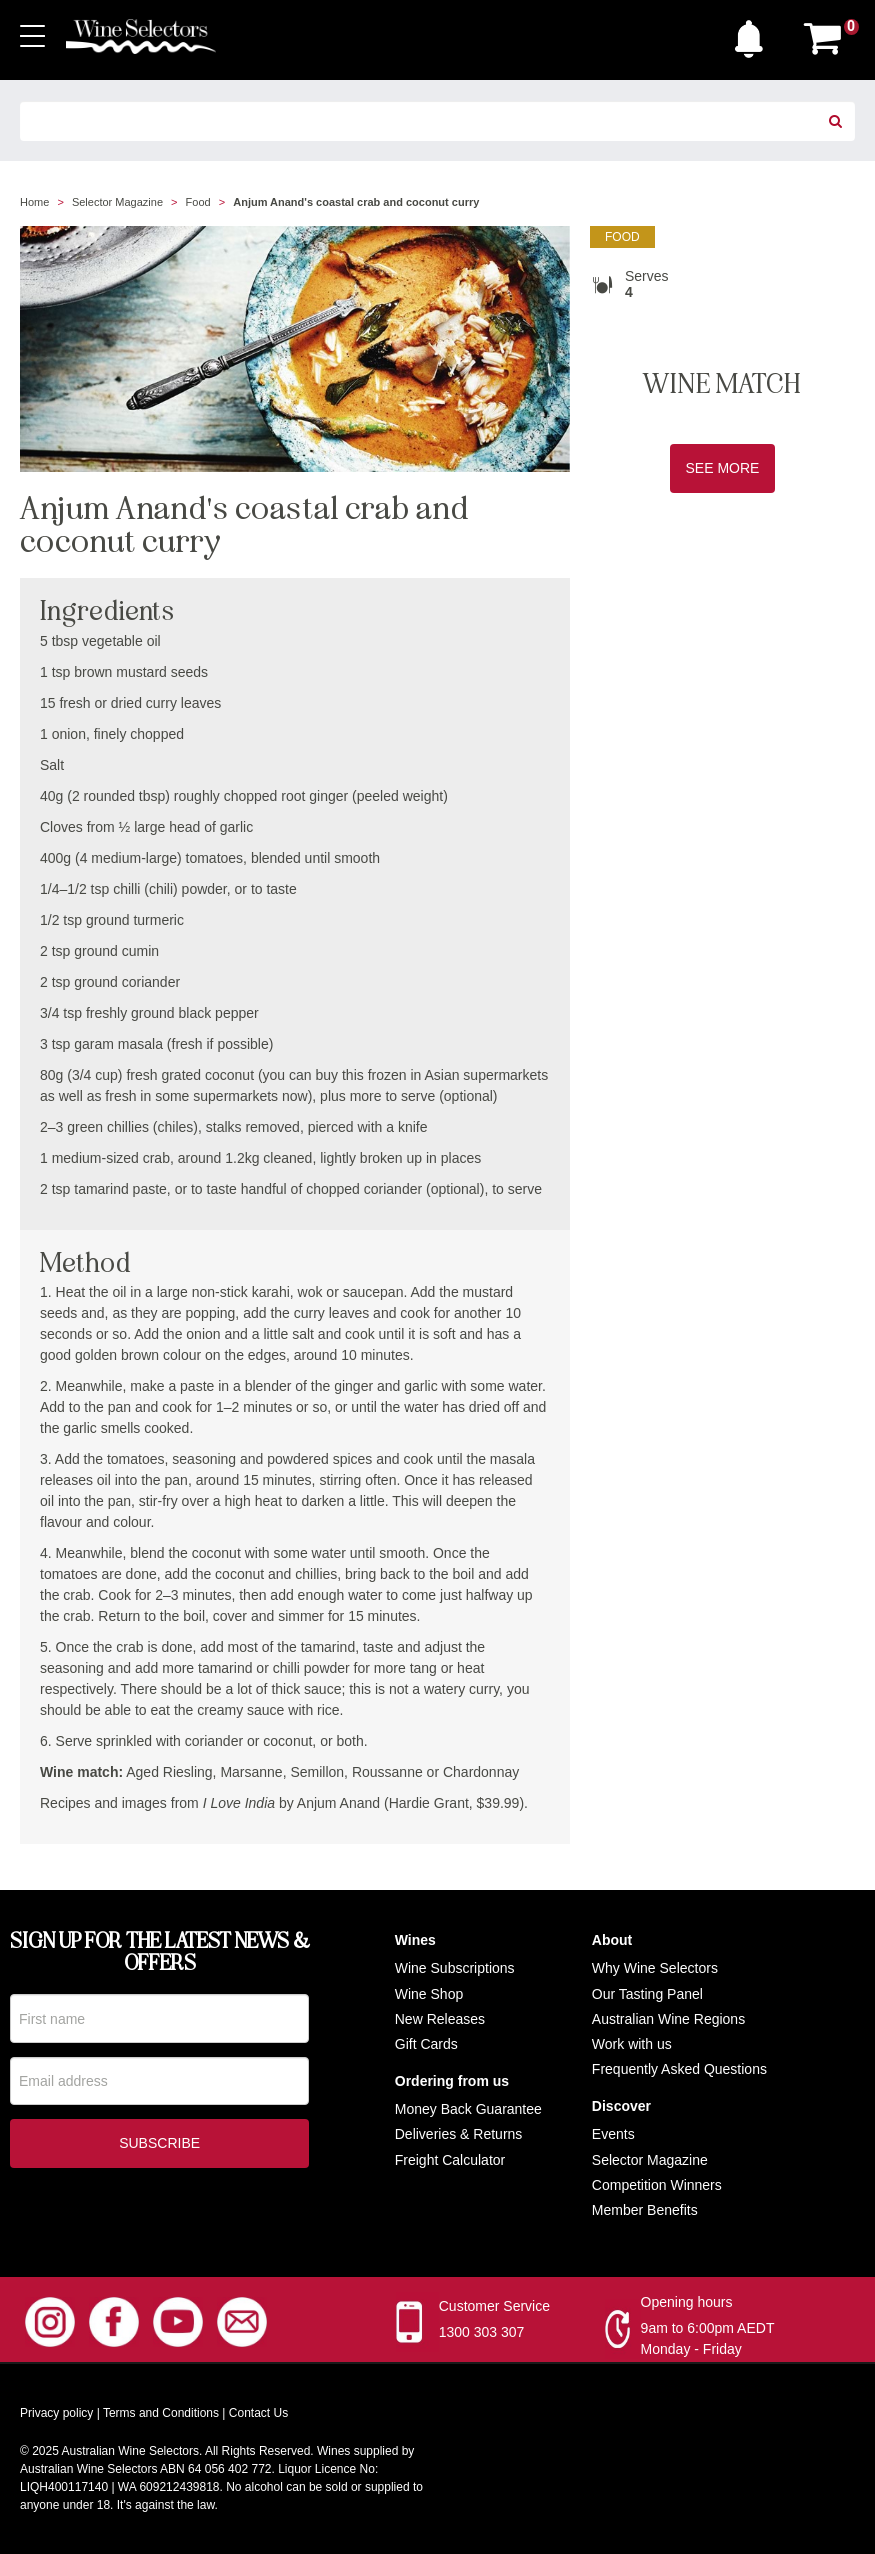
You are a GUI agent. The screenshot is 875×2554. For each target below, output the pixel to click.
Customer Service (494, 2306)
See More (723, 468)
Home (34, 202)
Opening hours (687, 2302)
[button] (754, 34)
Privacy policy (56, 2413)
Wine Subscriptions (455, 1968)
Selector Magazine (117, 202)
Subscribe (159, 2144)
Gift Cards (426, 2044)
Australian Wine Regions (668, 2019)
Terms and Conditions (161, 2413)
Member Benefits (645, 2210)
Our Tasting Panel (647, 1994)
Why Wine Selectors (655, 1968)
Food (198, 202)
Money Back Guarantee (468, 2109)
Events (613, 2134)
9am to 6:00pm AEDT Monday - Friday (708, 2338)
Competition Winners (657, 2185)
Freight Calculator (450, 2160)
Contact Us (258, 2413)
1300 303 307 (482, 2332)
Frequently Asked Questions (679, 2069)
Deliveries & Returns (459, 2134)
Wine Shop (429, 1994)
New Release (436, 2019)
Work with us (632, 2044)
